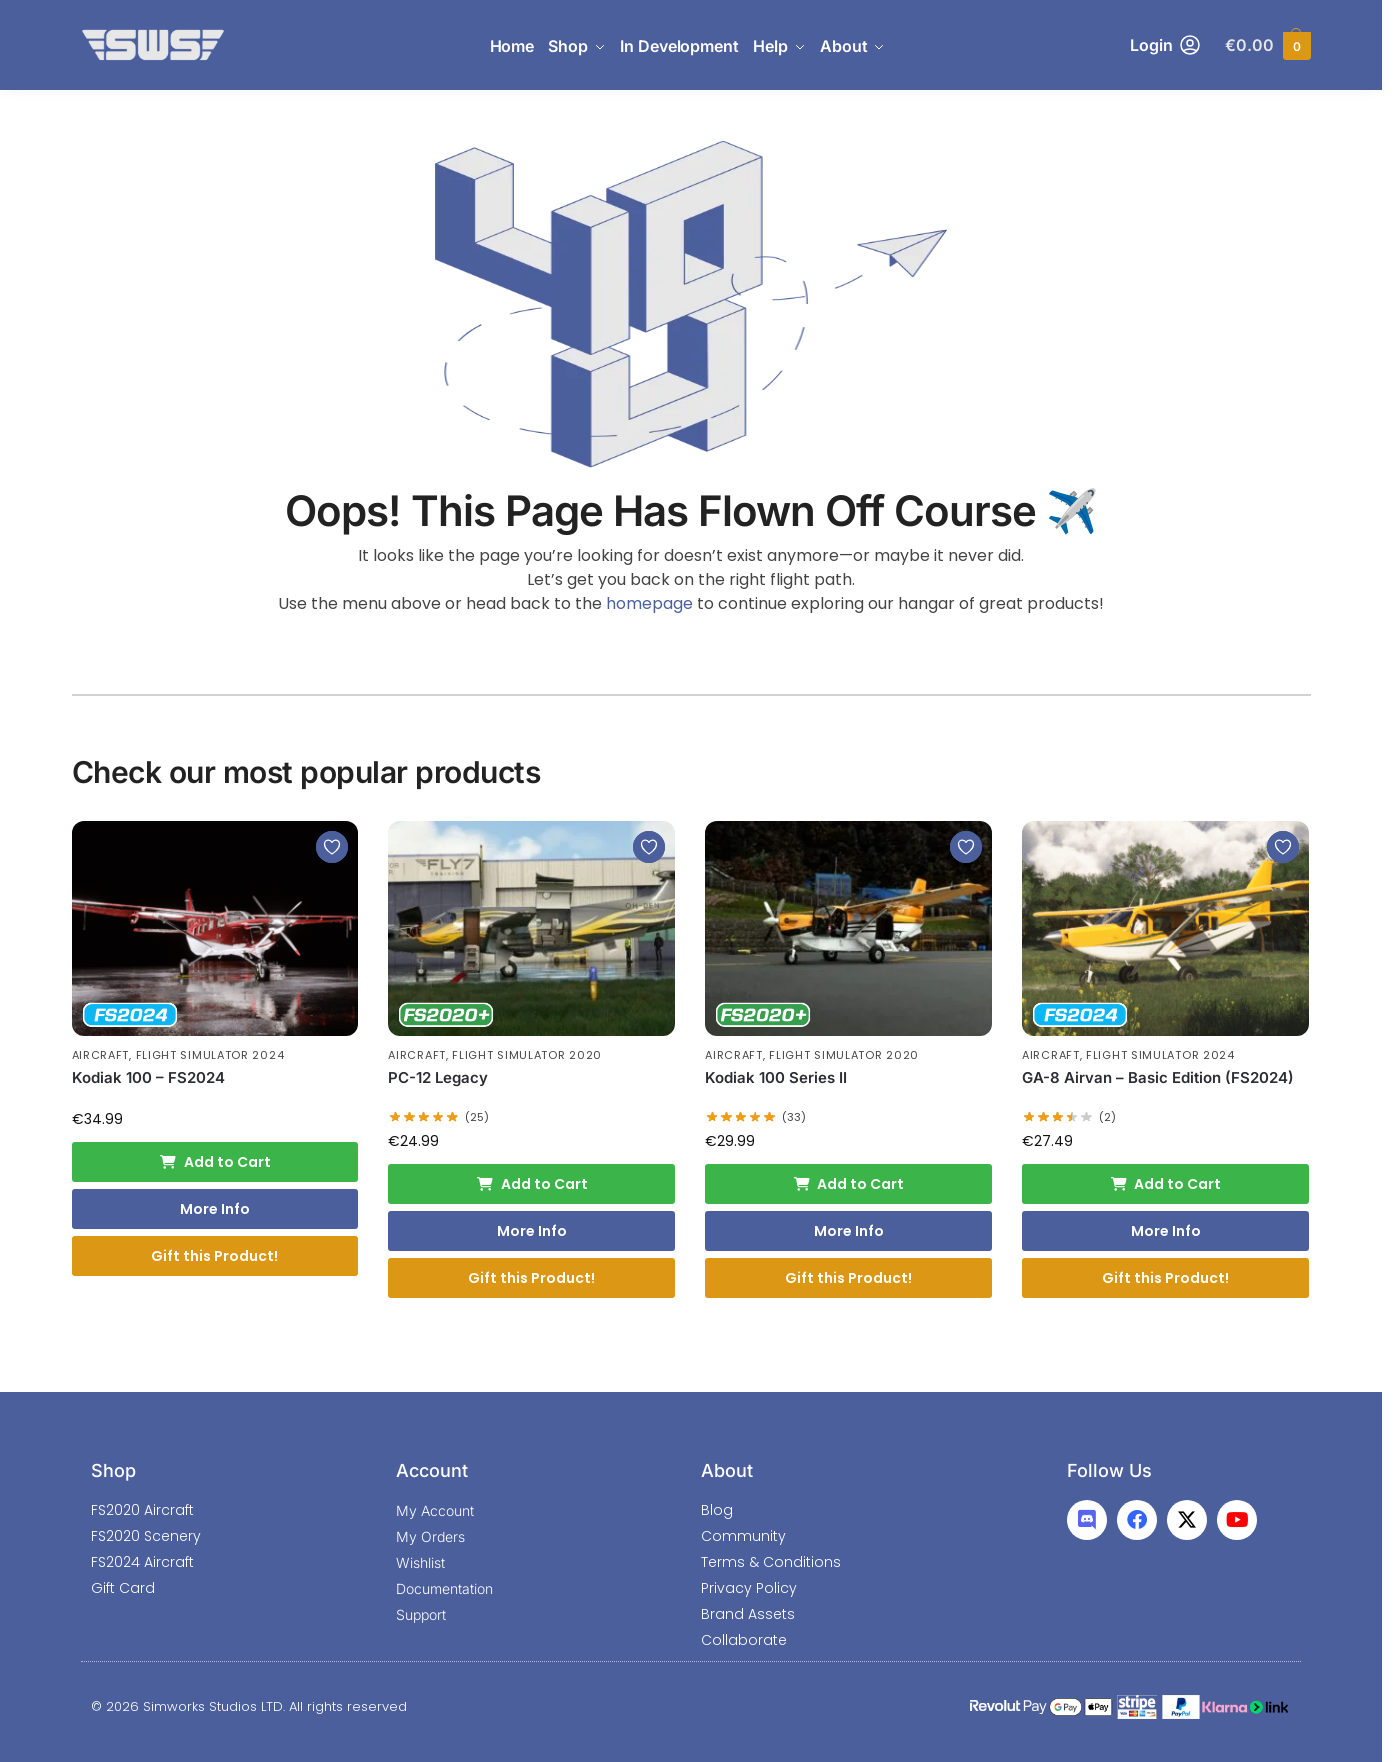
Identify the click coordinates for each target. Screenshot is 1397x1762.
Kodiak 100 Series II (776, 1077)
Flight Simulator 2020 (527, 1055)
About (727, 1470)
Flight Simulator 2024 (210, 1055)
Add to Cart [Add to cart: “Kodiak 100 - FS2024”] (215, 1162)
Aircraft (101, 1055)
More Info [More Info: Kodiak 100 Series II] (849, 1231)
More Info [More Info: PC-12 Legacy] (532, 1231)
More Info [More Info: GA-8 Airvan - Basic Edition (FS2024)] (1166, 1231)
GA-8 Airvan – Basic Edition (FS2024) (1158, 1077)
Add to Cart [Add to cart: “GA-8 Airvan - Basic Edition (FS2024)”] (1166, 1184)
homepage (649, 603)
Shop (113, 1470)
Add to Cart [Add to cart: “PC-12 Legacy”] (532, 1184)
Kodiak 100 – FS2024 (148, 1077)
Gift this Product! (214, 1256)
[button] (1267, 45)
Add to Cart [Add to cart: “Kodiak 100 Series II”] (849, 1184)
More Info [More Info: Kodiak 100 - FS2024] (215, 1209)
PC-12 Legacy (438, 1077)
